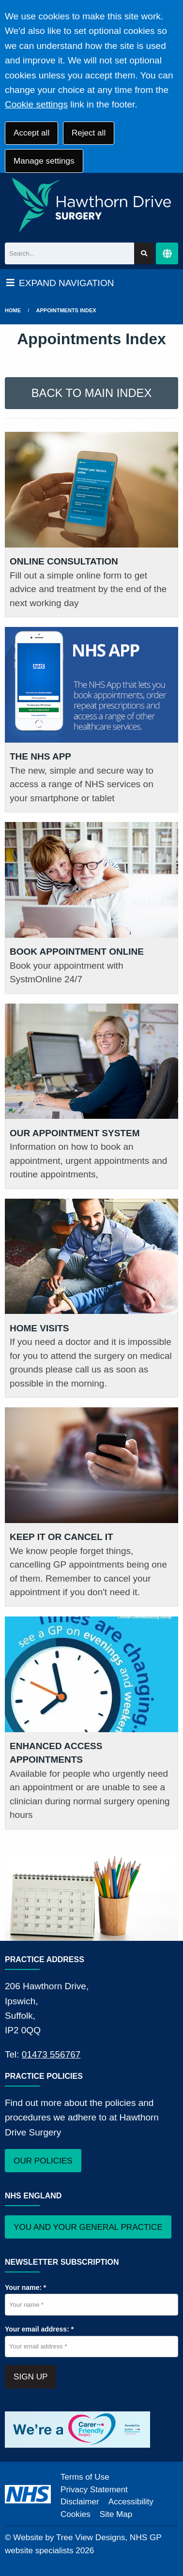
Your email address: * (39, 2329)
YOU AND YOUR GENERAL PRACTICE (88, 2227)
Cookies (76, 2514)
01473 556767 (51, 2054)
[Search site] (144, 253)
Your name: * (25, 2287)
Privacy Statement (94, 2489)
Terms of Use (85, 2477)
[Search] (69, 253)
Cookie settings (36, 104)
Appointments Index (66, 310)
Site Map (116, 2514)
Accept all (31, 132)
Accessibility (130, 2501)
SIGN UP (30, 2376)
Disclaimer (80, 2501)
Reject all (89, 132)
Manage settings (44, 161)
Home (13, 310)
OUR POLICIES (43, 2160)
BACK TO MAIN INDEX (91, 392)
